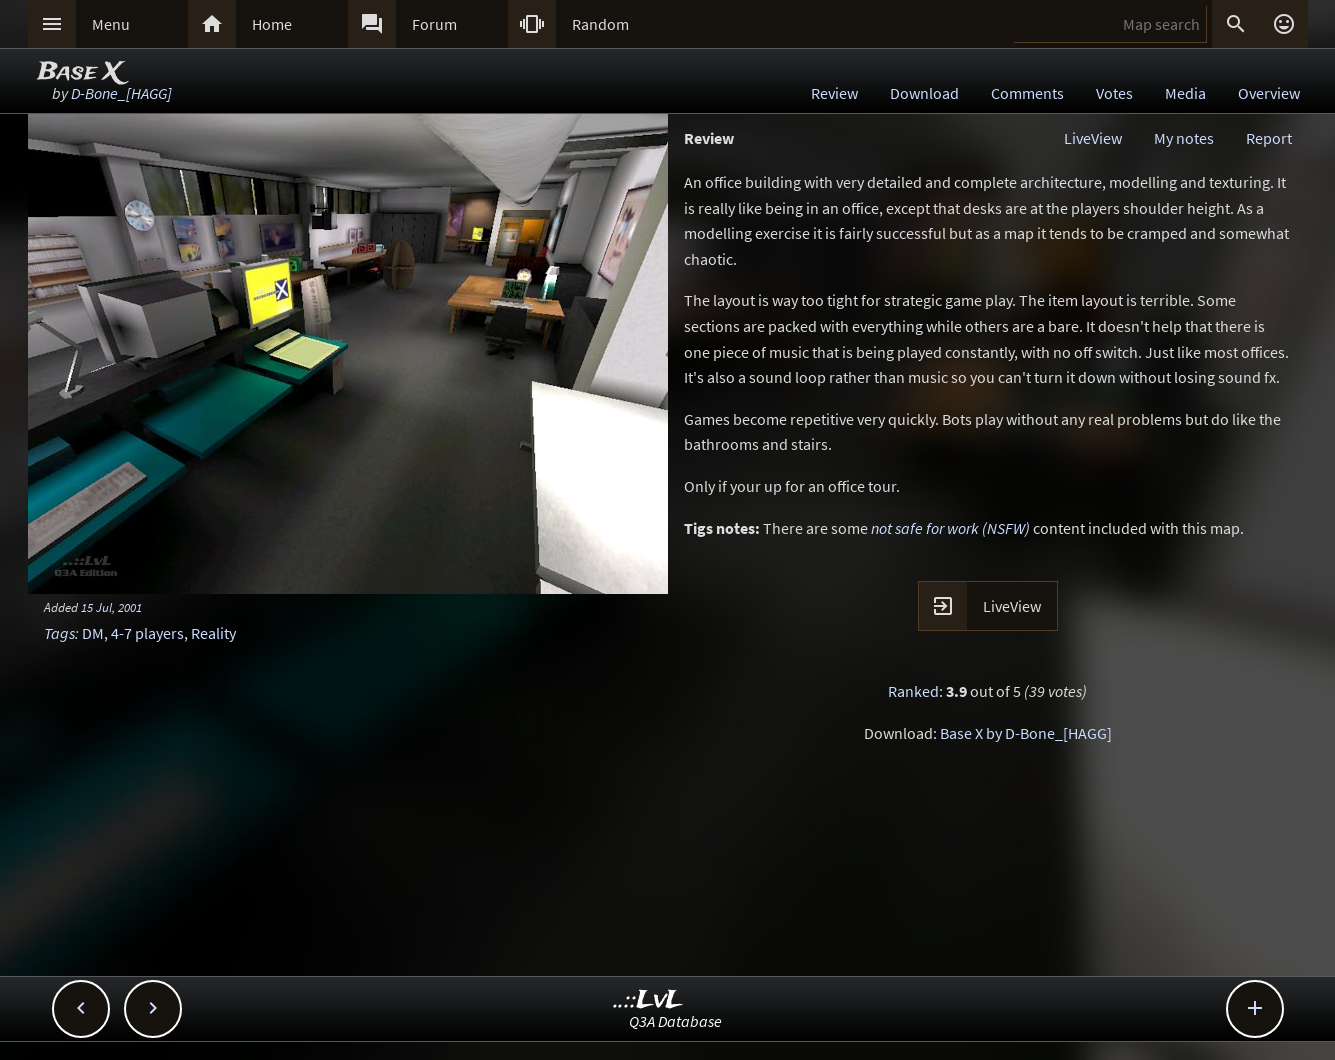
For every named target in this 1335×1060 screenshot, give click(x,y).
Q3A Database (675, 1021)
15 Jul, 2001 (111, 607)
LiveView (1093, 138)
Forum (434, 24)
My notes (1184, 138)
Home (272, 24)
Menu (111, 24)
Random (600, 24)
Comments (1027, 93)
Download (924, 93)
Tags (59, 633)
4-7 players (147, 633)
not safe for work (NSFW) (950, 528)
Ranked (913, 691)
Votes (1114, 93)
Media (1185, 93)
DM (93, 633)
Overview (1269, 93)
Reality (213, 633)
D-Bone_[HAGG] (121, 93)
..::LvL (648, 1000)
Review (834, 93)
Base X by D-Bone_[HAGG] (1026, 733)
